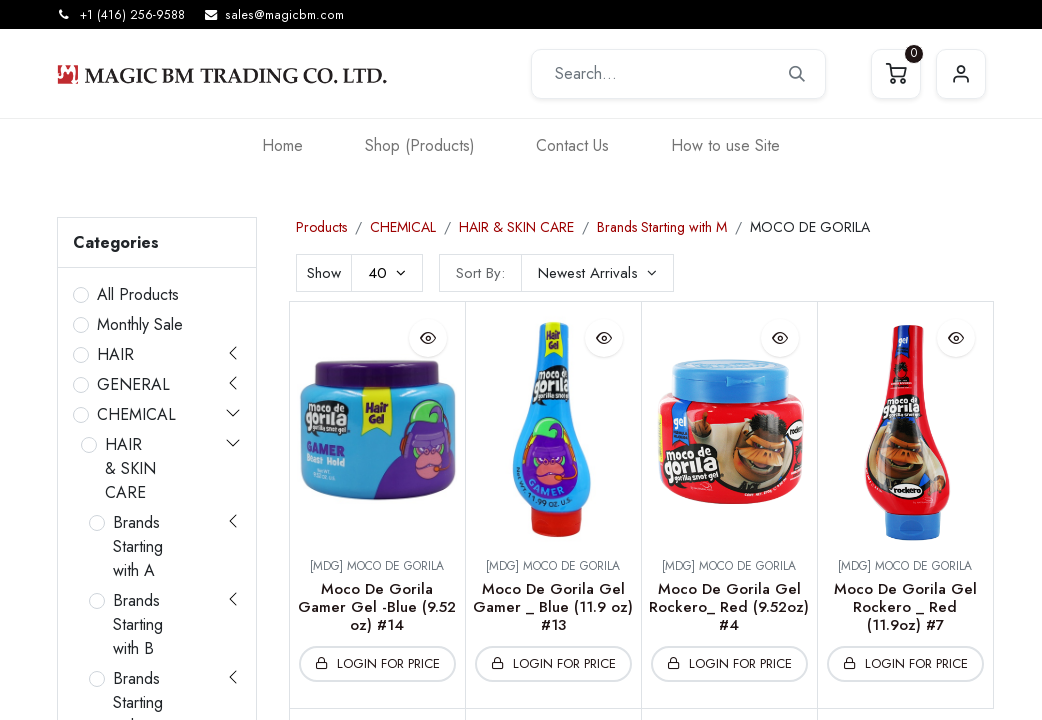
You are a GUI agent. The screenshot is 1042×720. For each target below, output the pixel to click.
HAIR (115, 354)
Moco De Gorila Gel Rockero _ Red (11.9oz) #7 (905, 607)
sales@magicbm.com (284, 15)
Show (324, 273)
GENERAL (133, 384)
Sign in (961, 74)
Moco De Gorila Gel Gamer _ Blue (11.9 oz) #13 (553, 607)
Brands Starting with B (138, 624)
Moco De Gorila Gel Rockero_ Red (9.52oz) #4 (729, 607)
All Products (138, 294)
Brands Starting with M (662, 227)
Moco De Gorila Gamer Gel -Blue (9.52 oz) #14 (377, 607)
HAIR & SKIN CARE (130, 468)
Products (321, 227)
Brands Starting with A (138, 546)
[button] (597, 273)
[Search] (797, 74)
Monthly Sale (140, 324)
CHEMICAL (136, 414)
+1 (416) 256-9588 (132, 15)
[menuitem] (282, 145)
